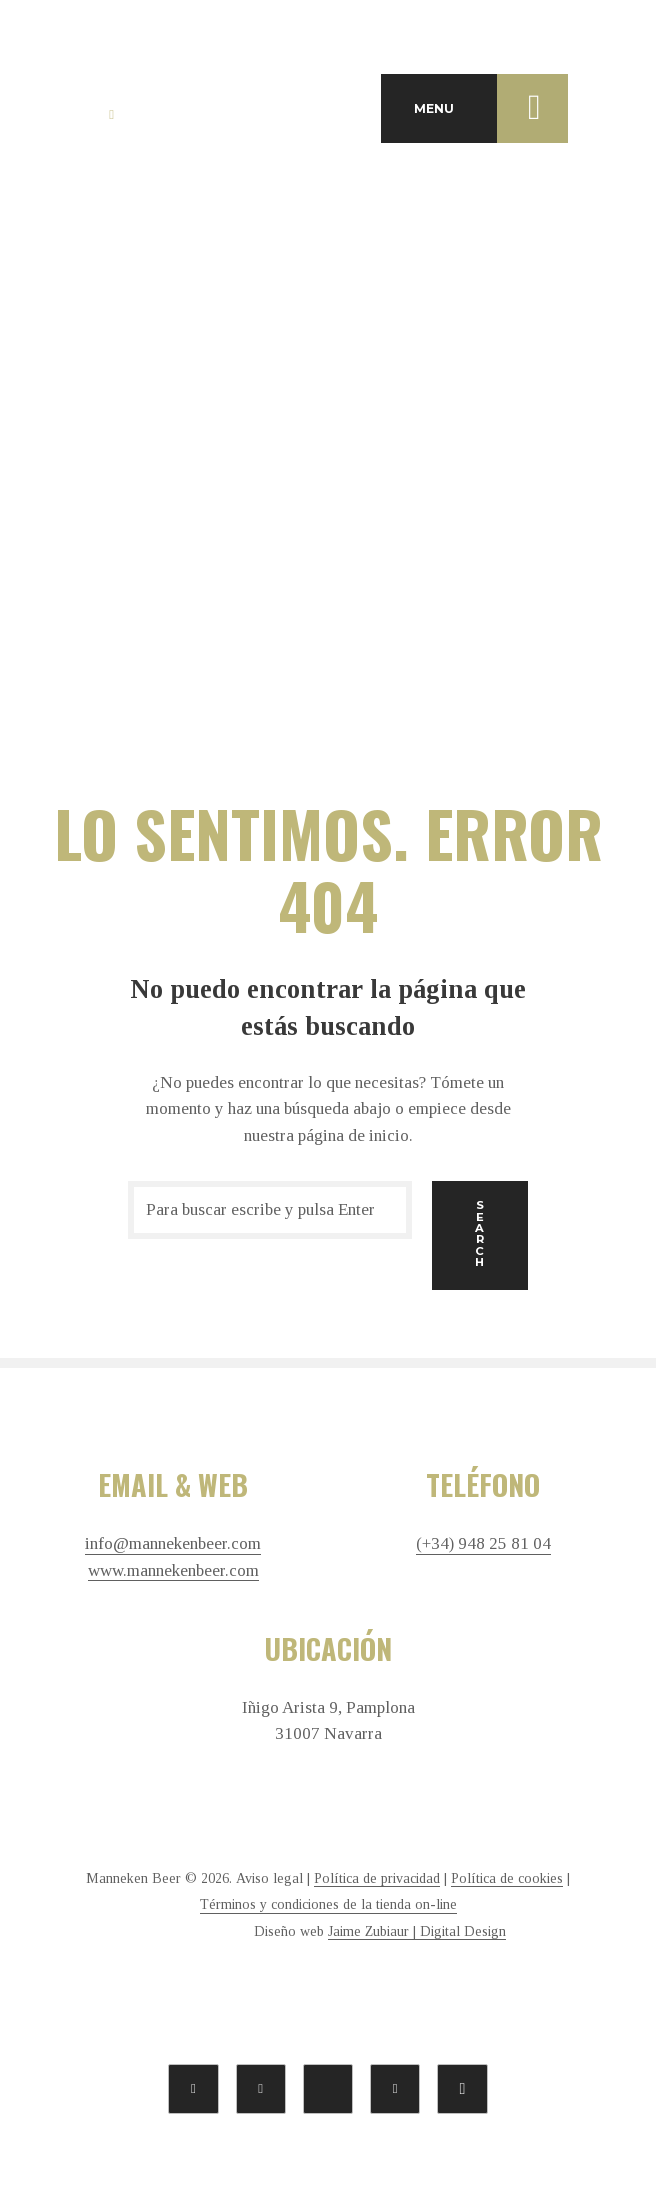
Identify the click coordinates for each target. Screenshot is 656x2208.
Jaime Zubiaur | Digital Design (417, 1931)
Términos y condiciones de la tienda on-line (328, 1904)
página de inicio (353, 1135)
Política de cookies (507, 1878)
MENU (491, 108)
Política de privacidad (377, 1878)
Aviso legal (269, 1878)
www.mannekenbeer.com (173, 1571)
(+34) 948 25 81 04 (483, 1544)
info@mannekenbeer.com (173, 1544)
